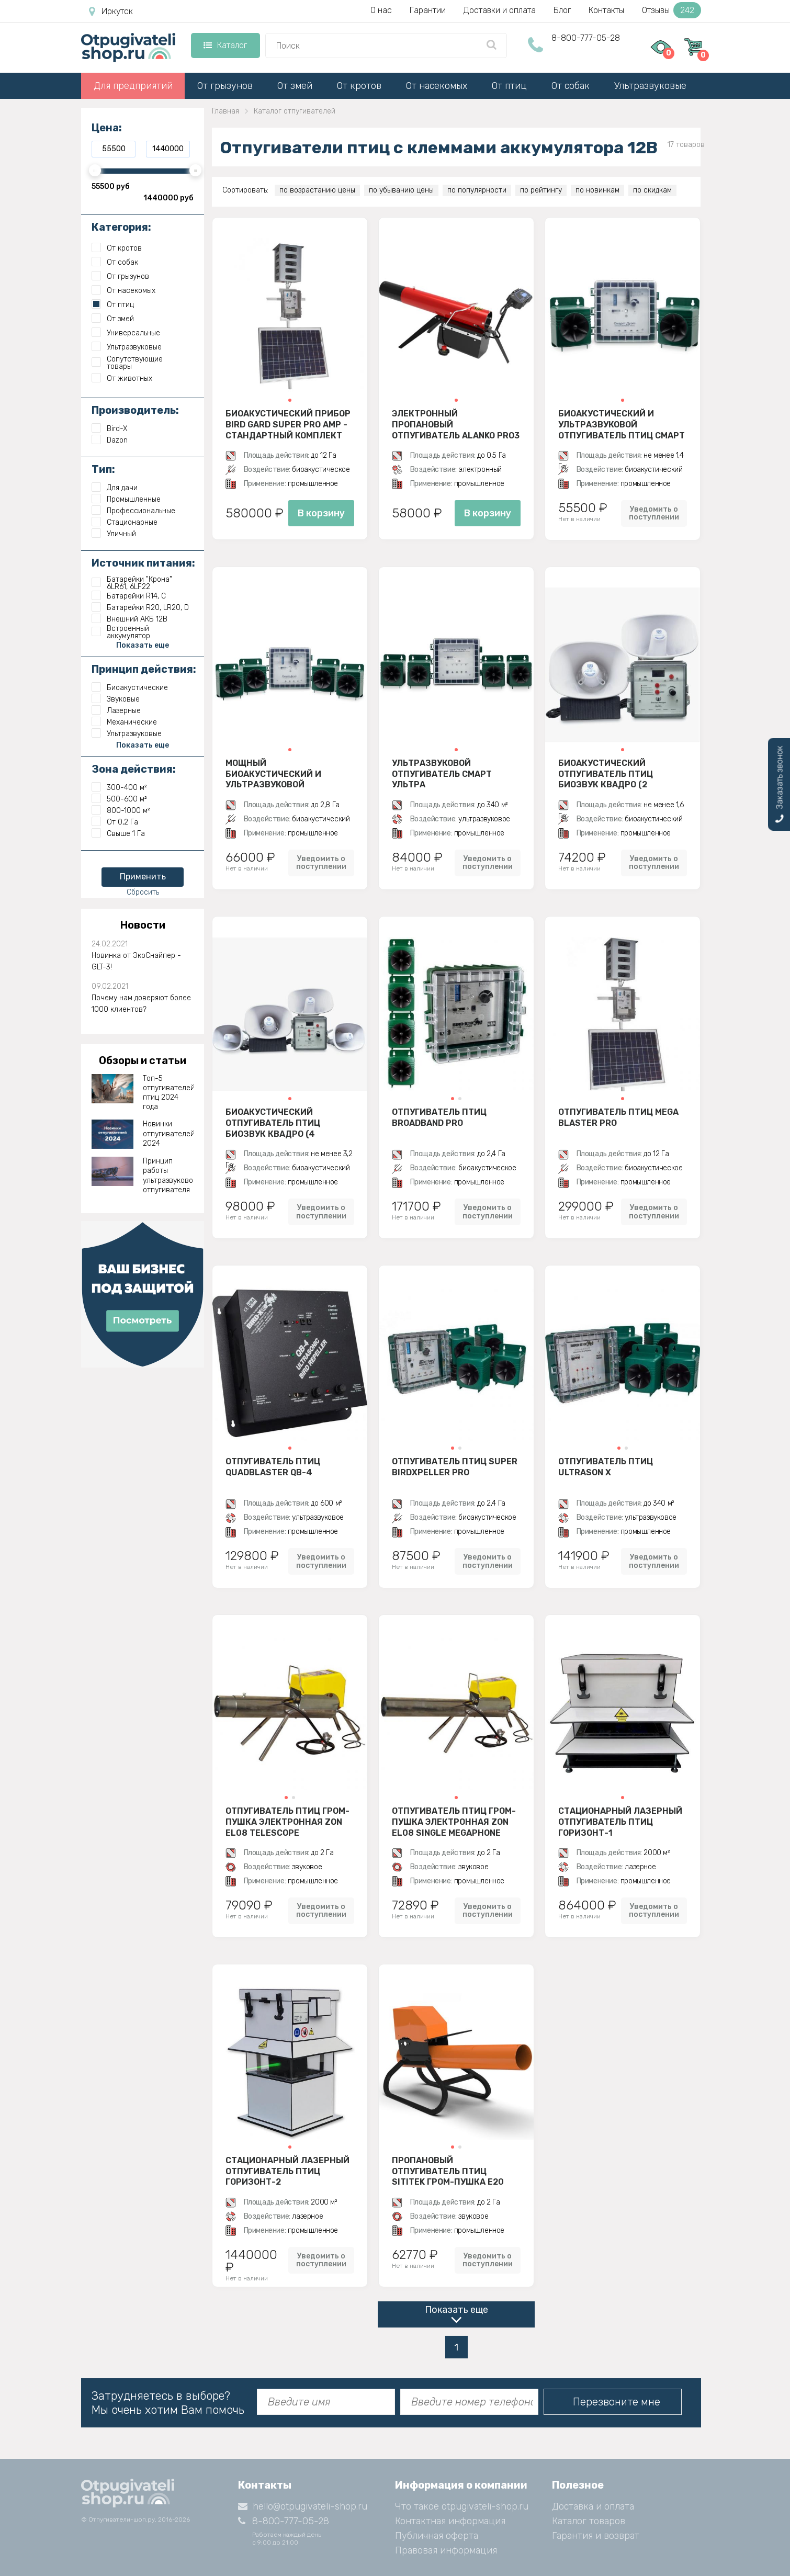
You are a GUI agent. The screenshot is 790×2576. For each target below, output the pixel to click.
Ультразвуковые (650, 86)
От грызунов (225, 86)
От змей (294, 86)
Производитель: (135, 410)
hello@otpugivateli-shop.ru (302, 2506)
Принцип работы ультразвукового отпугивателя (168, 1175)
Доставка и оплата (593, 2506)
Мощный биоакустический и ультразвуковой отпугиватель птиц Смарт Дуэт (288, 773)
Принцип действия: (144, 669)
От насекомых (436, 86)
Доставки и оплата (500, 10)
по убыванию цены (401, 190)
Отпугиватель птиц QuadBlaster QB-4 (272, 1466)
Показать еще (456, 2309)
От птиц (509, 86)
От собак (570, 86)
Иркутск (111, 11)
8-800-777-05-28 (585, 38)
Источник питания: (143, 563)
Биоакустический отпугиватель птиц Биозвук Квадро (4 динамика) (272, 1122)
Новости (142, 925)
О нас (381, 10)
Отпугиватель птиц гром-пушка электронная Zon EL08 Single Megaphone (454, 1821)
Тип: (103, 469)
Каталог (225, 45)
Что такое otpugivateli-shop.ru (461, 2506)
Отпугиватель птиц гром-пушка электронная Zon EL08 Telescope (287, 1821)
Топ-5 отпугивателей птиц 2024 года (168, 1093)
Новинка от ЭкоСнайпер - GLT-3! (136, 961)
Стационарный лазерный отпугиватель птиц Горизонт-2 (287, 2171)
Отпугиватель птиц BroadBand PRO (439, 1117)
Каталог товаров (588, 2521)
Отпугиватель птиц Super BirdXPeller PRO (454, 1466)
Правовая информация (446, 2550)
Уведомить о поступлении (654, 513)
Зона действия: (134, 769)
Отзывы (671, 10)
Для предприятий (133, 86)
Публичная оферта (436, 2535)
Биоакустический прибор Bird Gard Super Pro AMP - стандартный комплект (288, 424)
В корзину (321, 513)
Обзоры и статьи (142, 1060)
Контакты (606, 10)
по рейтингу (541, 190)
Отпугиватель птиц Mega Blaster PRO (618, 1117)
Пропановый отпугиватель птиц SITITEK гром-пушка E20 (448, 2171)
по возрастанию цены (317, 190)
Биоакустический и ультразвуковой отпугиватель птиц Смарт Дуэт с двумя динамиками (622, 424)
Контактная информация (450, 2521)
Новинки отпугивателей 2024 (168, 1133)
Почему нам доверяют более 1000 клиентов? (141, 1003)
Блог (562, 10)
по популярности (476, 190)
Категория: (121, 227)
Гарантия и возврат (595, 2535)
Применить (143, 877)
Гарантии (428, 10)
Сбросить (143, 892)
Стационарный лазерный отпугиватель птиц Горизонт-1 (620, 1821)
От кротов (359, 86)
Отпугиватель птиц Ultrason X (605, 1466)
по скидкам (652, 190)
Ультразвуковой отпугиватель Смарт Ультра (442, 773)
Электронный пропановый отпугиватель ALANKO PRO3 (456, 424)
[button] (289, 400)
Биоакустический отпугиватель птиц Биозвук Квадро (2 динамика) (605, 773)
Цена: (107, 127)
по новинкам (597, 190)
